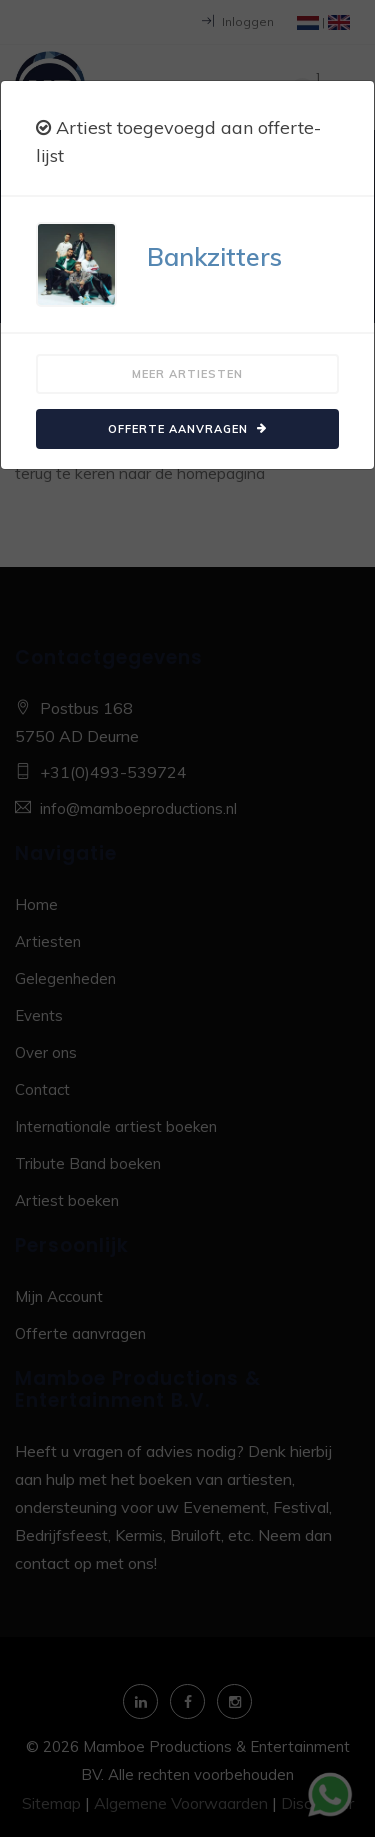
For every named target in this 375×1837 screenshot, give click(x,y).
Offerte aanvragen (187, 429)
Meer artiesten (187, 374)
